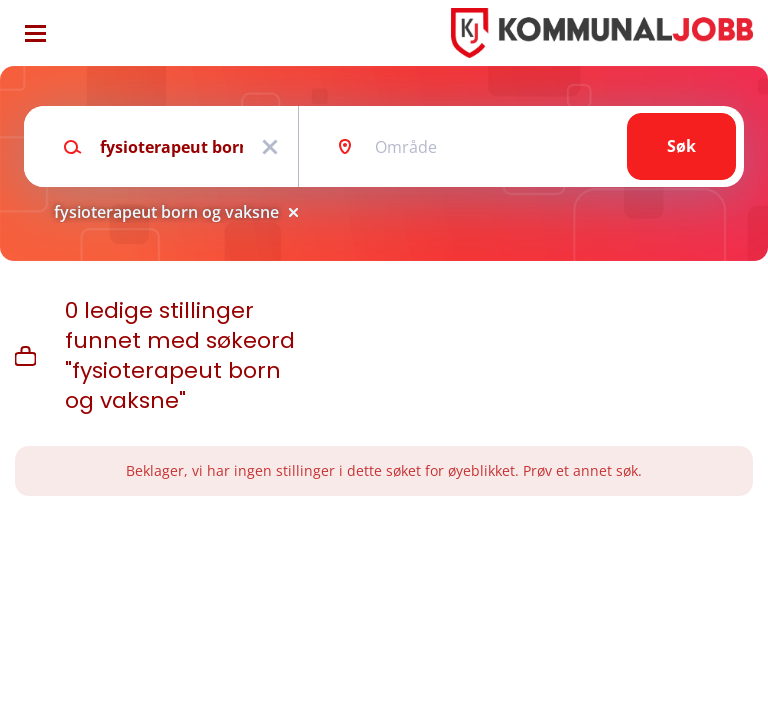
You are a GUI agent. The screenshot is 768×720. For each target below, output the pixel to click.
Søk (681, 146)
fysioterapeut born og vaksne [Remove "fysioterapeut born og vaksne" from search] (166, 212)
